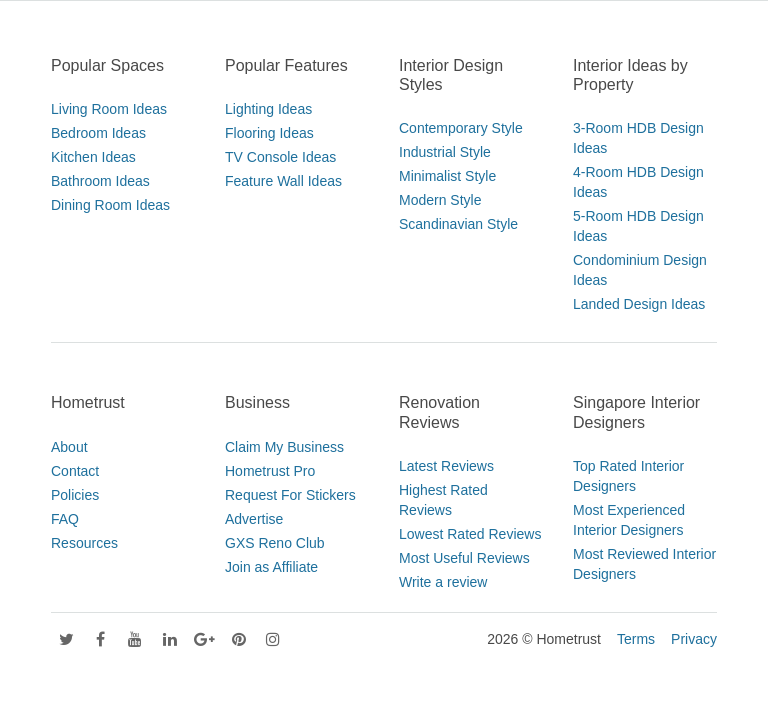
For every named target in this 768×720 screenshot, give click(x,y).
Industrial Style (445, 152)
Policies (75, 495)
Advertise (254, 519)
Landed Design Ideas (639, 304)
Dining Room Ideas (110, 205)
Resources (84, 543)
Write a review (443, 582)
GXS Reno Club (275, 543)
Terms (636, 639)
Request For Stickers (290, 495)
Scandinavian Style (458, 224)
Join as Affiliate (271, 567)
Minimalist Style (447, 176)
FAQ (65, 519)
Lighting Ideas (268, 109)
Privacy (694, 639)
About (69, 447)
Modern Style (440, 200)
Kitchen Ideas (93, 157)
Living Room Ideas (109, 109)
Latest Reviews (446, 466)
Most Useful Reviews (464, 558)
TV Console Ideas (280, 157)
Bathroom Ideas (100, 181)
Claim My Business (284, 447)
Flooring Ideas (269, 133)
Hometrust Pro (270, 471)
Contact (75, 471)
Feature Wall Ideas (283, 181)
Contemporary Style (461, 128)
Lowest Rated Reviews (470, 534)
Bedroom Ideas (98, 133)
